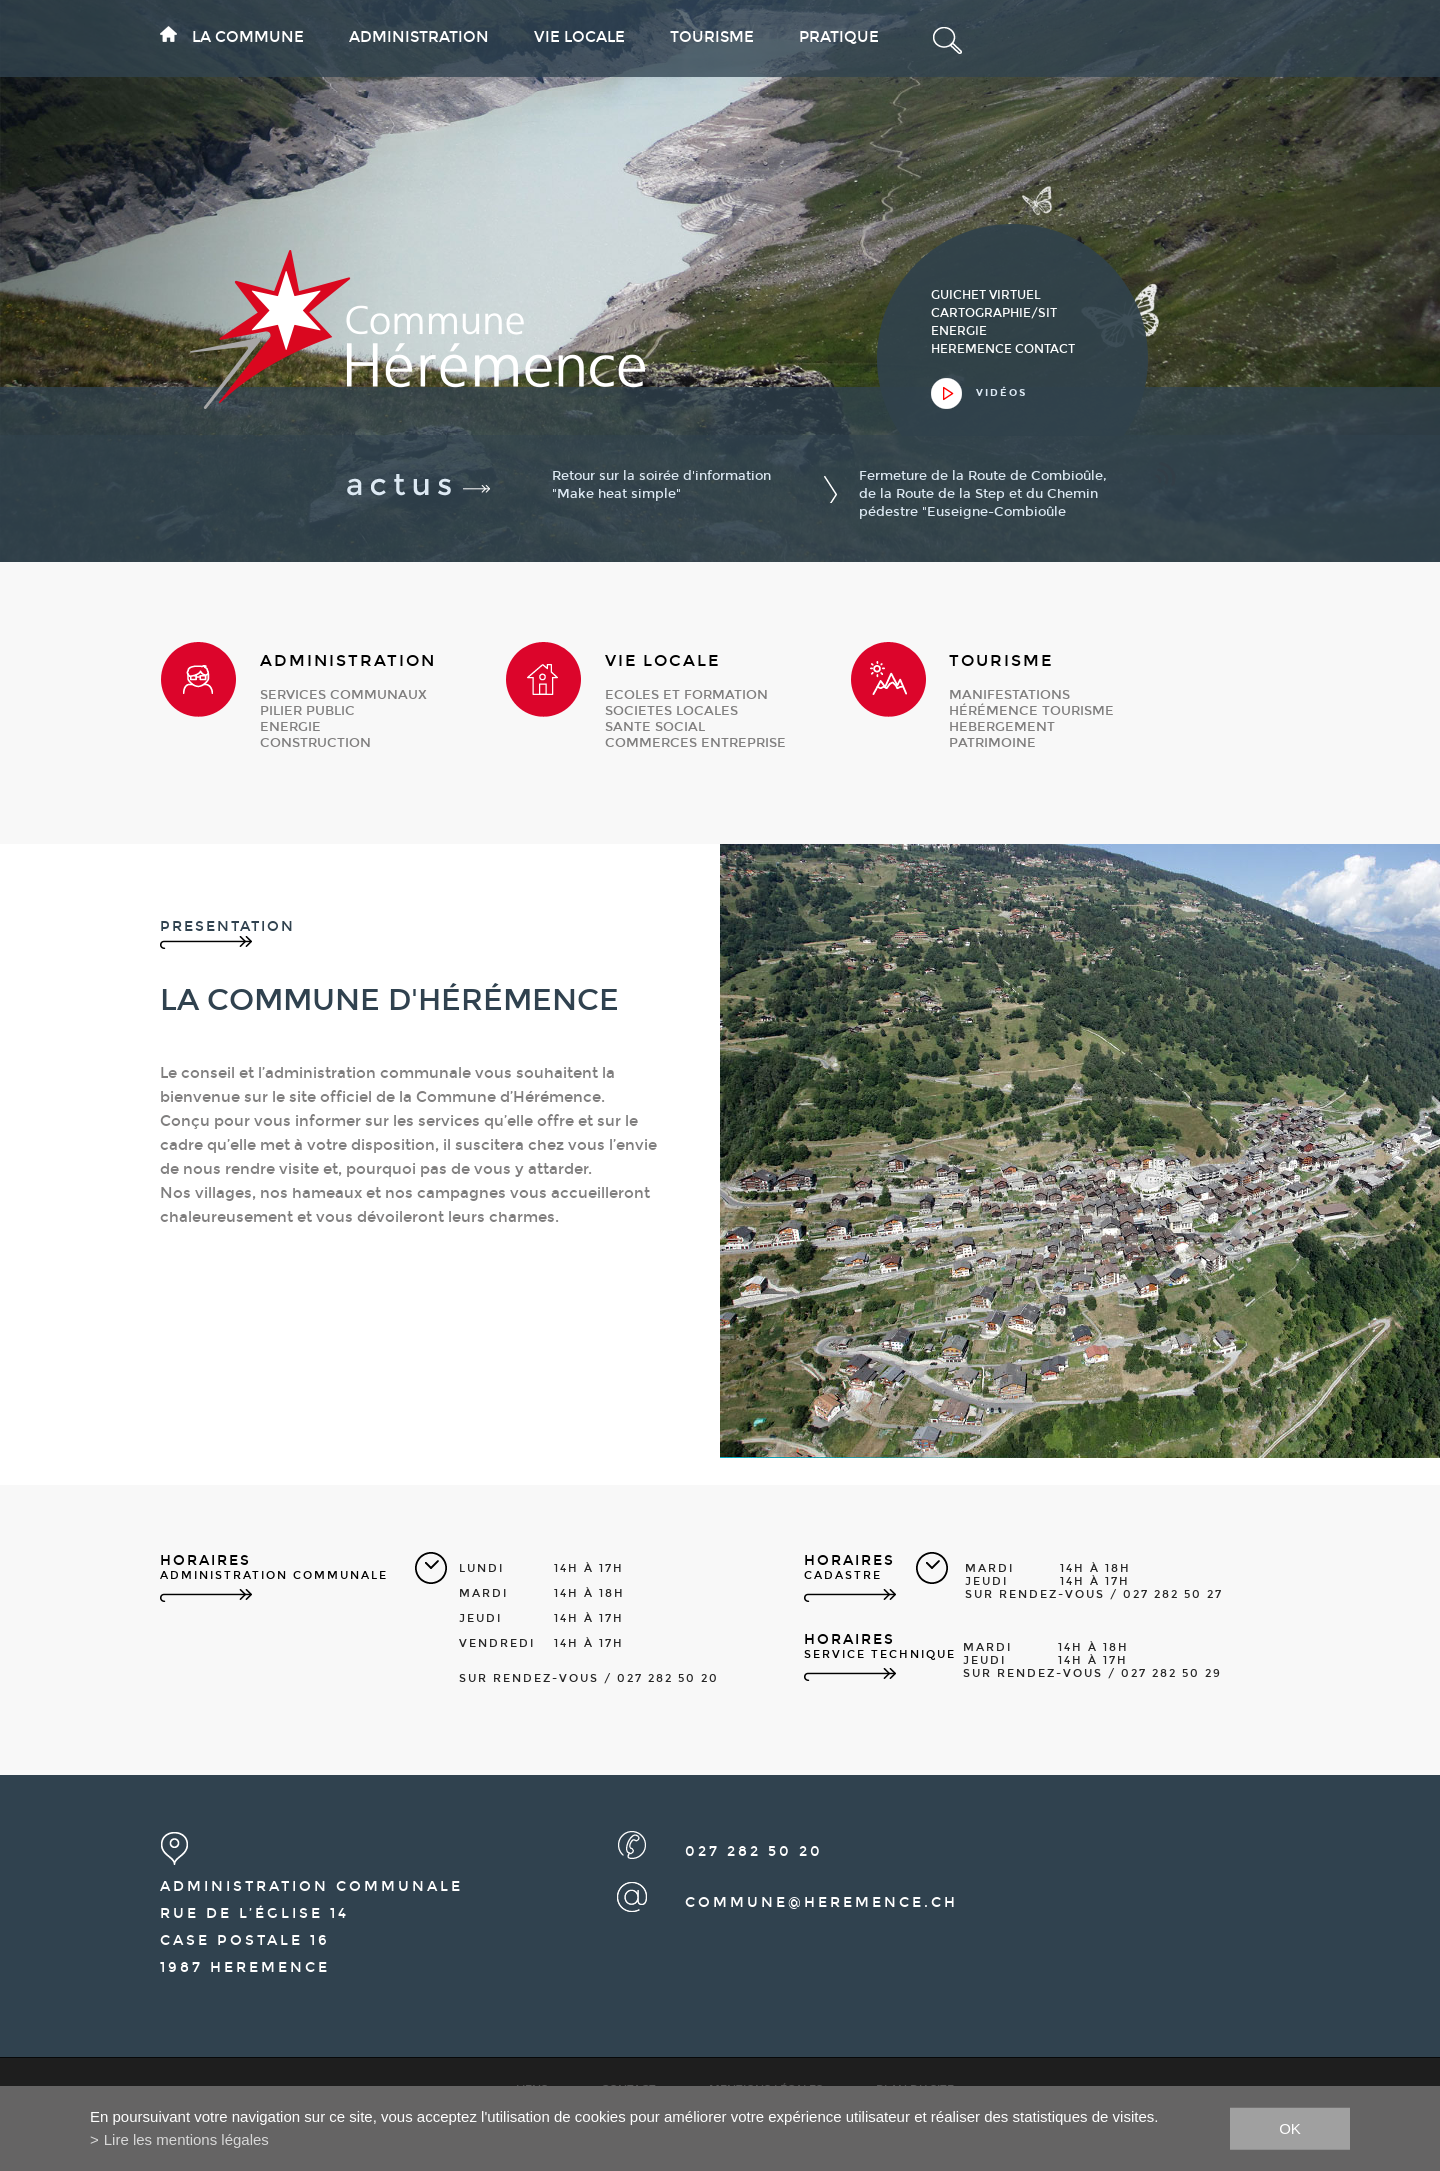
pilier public (307, 711)
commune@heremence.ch (821, 1902)
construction (315, 743)
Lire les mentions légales (186, 2139)
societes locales (671, 711)
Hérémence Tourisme (1031, 711)
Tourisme (712, 37)
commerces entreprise (695, 743)
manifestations (1009, 695)
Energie (959, 331)
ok (1290, 2127)
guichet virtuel (986, 295)
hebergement (1002, 727)
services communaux (343, 695)
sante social (655, 727)
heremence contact (1003, 349)
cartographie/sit (994, 313)
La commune (248, 37)
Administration (419, 37)
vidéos (1001, 393)
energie (290, 727)
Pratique (839, 37)
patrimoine (992, 743)
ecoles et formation (686, 695)
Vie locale (579, 37)
